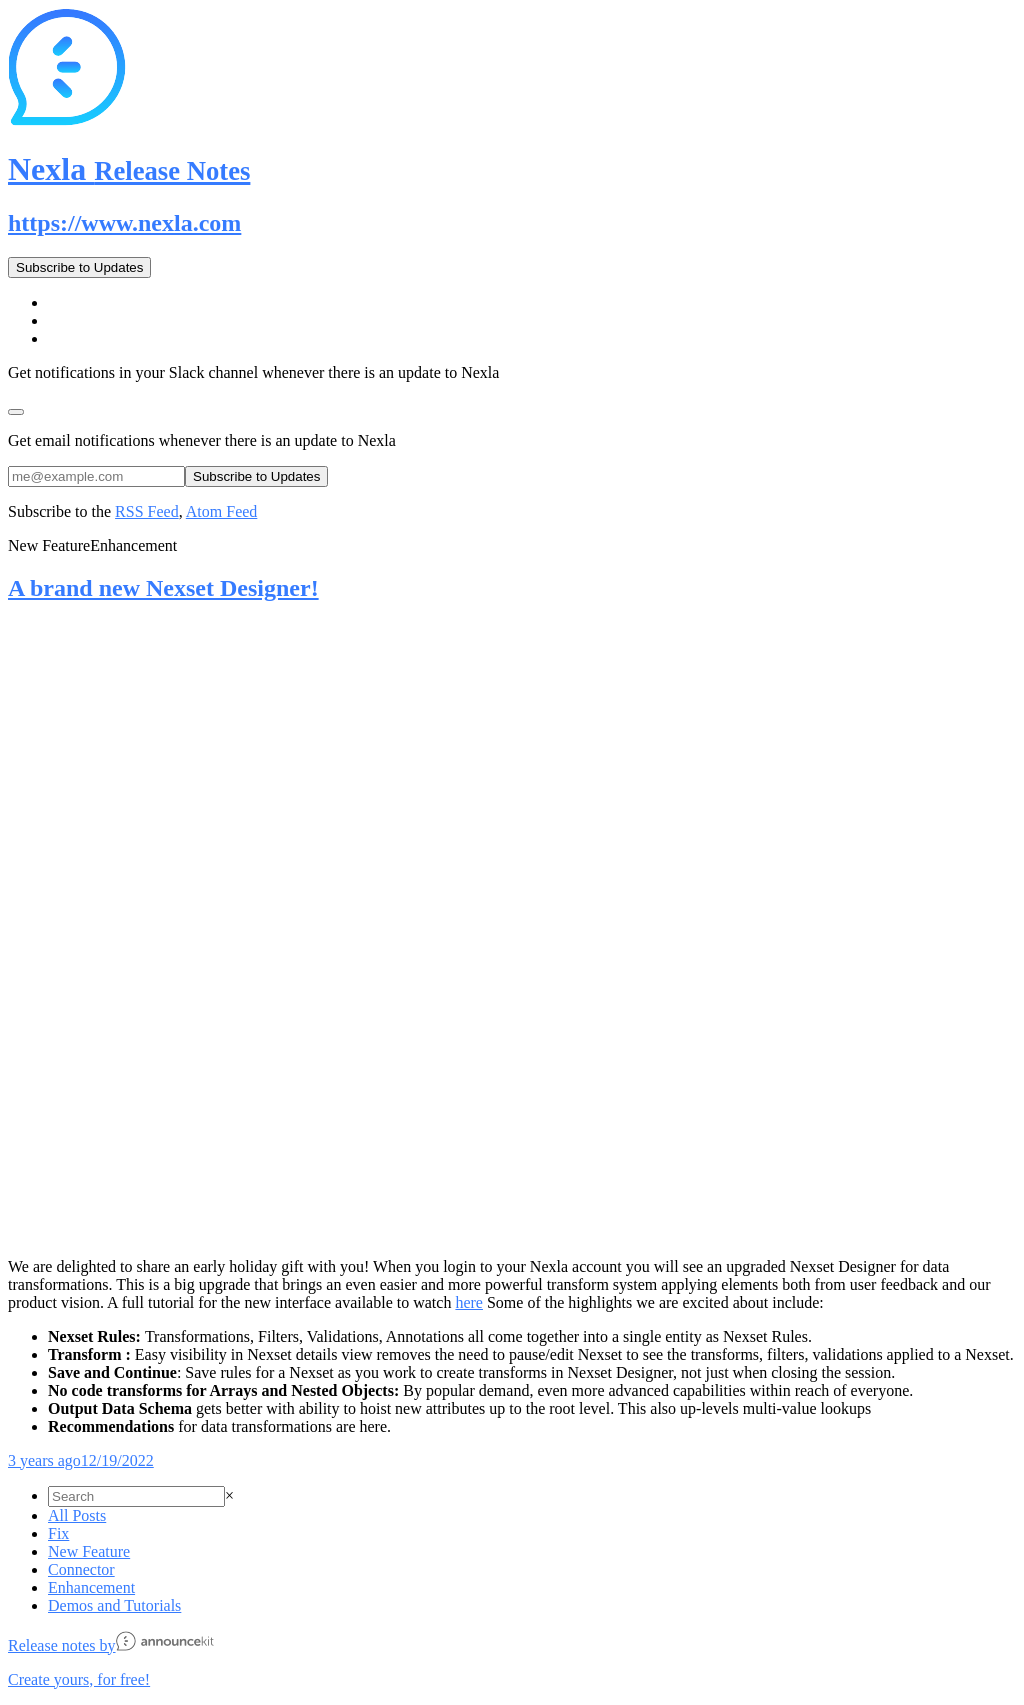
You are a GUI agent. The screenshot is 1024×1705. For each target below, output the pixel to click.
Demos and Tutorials (114, 1605)
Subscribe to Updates (79, 267)
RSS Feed (147, 511)
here (469, 1302)
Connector (81, 1569)
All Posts (77, 1515)
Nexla (129, 169)
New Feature (89, 1551)
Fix (58, 1533)
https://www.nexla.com (124, 223)
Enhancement (91, 1587)
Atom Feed (222, 511)
